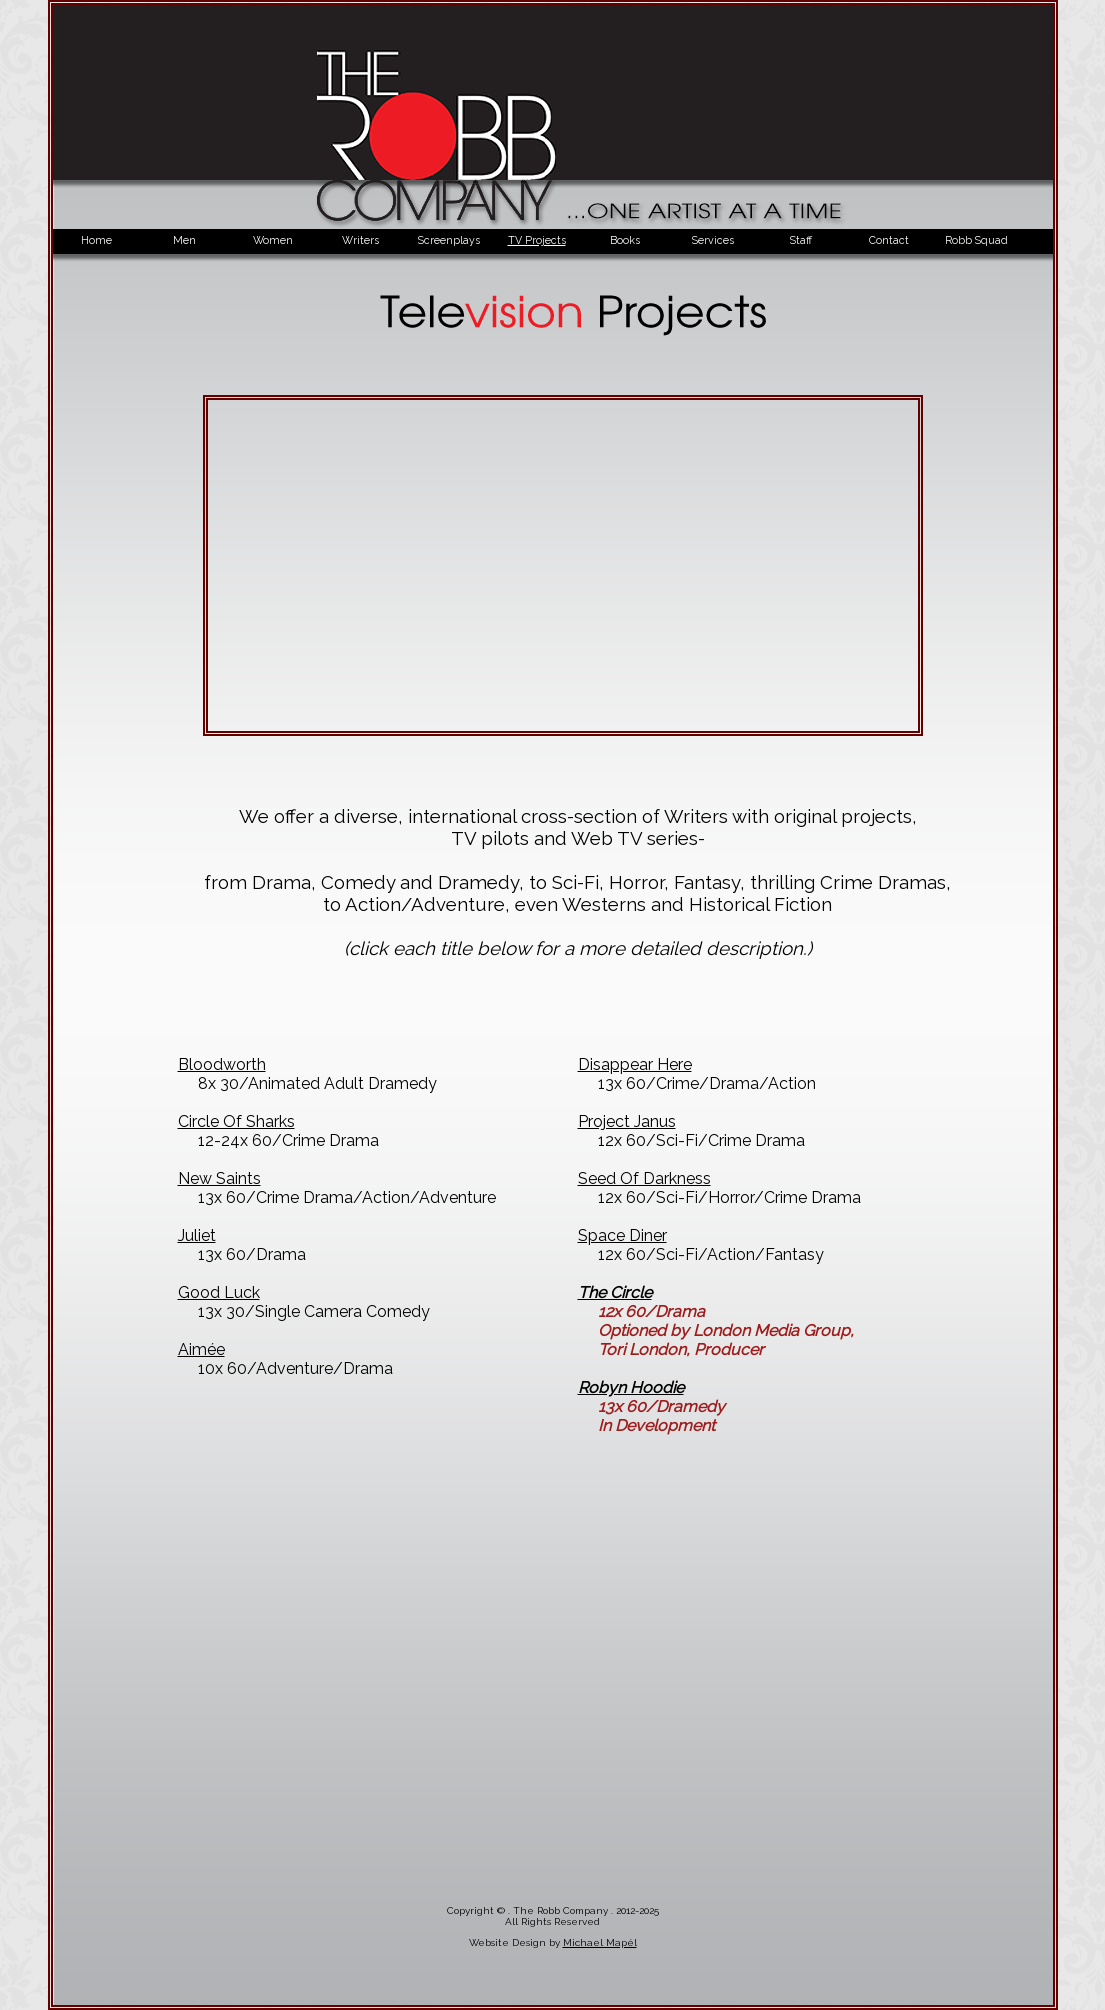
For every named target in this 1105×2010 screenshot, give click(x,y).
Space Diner (622, 1235)
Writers (360, 240)
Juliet (197, 1235)
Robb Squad (976, 240)
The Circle (615, 1292)
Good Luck (219, 1292)
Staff (801, 240)
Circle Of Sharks (236, 1121)
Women (273, 240)
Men (184, 240)
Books (625, 240)
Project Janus (627, 1121)
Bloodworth (222, 1064)
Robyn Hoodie (631, 1387)
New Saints (219, 1178)
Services (713, 240)
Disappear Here (635, 1064)
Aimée (201, 1349)
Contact (889, 240)
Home (96, 240)
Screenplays (449, 240)
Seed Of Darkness (644, 1178)
